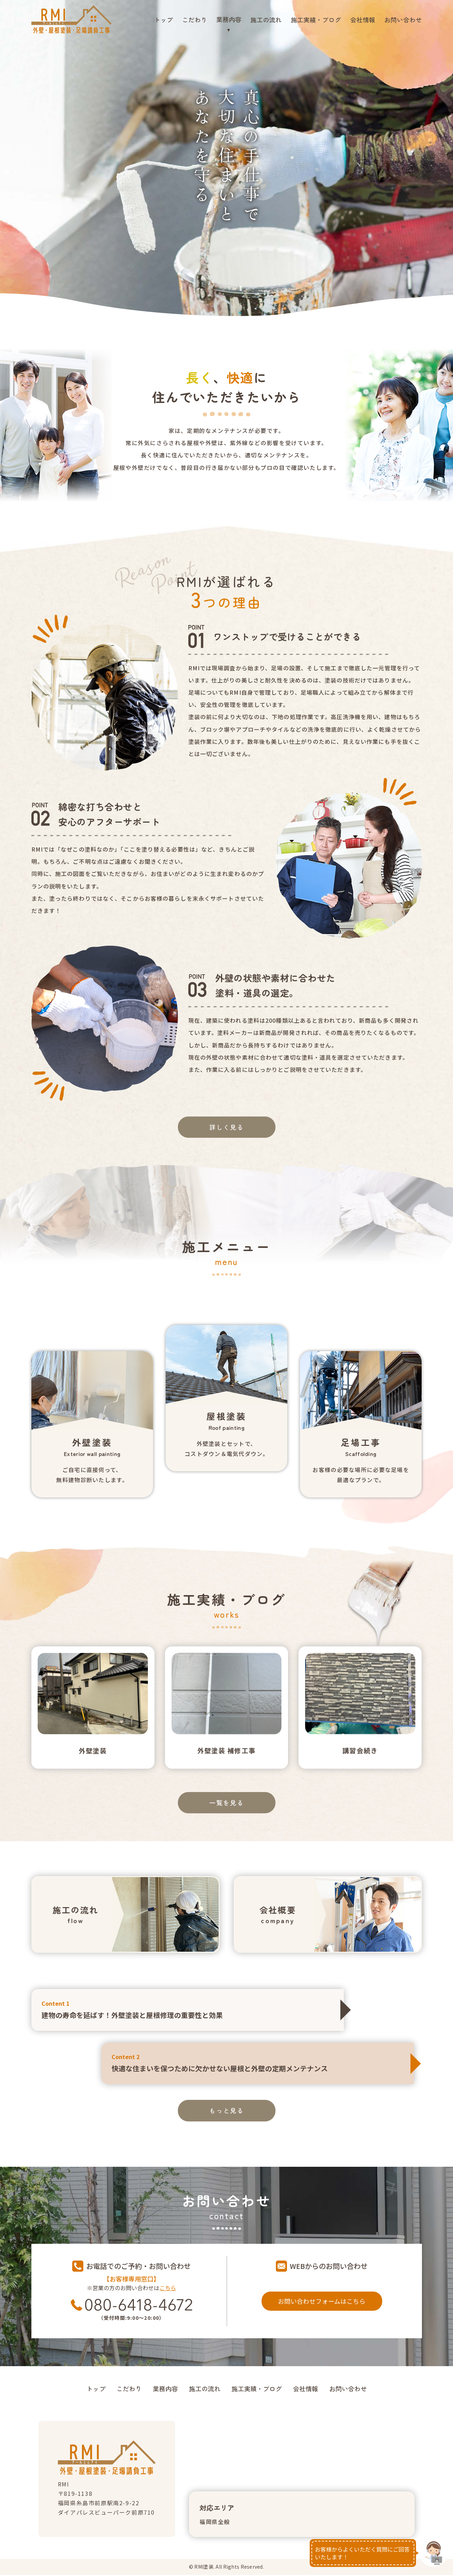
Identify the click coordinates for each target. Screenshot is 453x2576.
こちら (167, 2289)
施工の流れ (266, 19)
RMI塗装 (203, 2567)
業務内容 (165, 2389)
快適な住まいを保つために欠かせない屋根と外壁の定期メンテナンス (258, 2064)
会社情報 (362, 19)
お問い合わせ (403, 19)
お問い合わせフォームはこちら (321, 2302)
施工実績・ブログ (316, 19)
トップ (163, 19)
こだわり (194, 19)
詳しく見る (226, 1126)
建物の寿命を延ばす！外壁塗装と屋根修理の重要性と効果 (187, 2010)
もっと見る (226, 2112)
